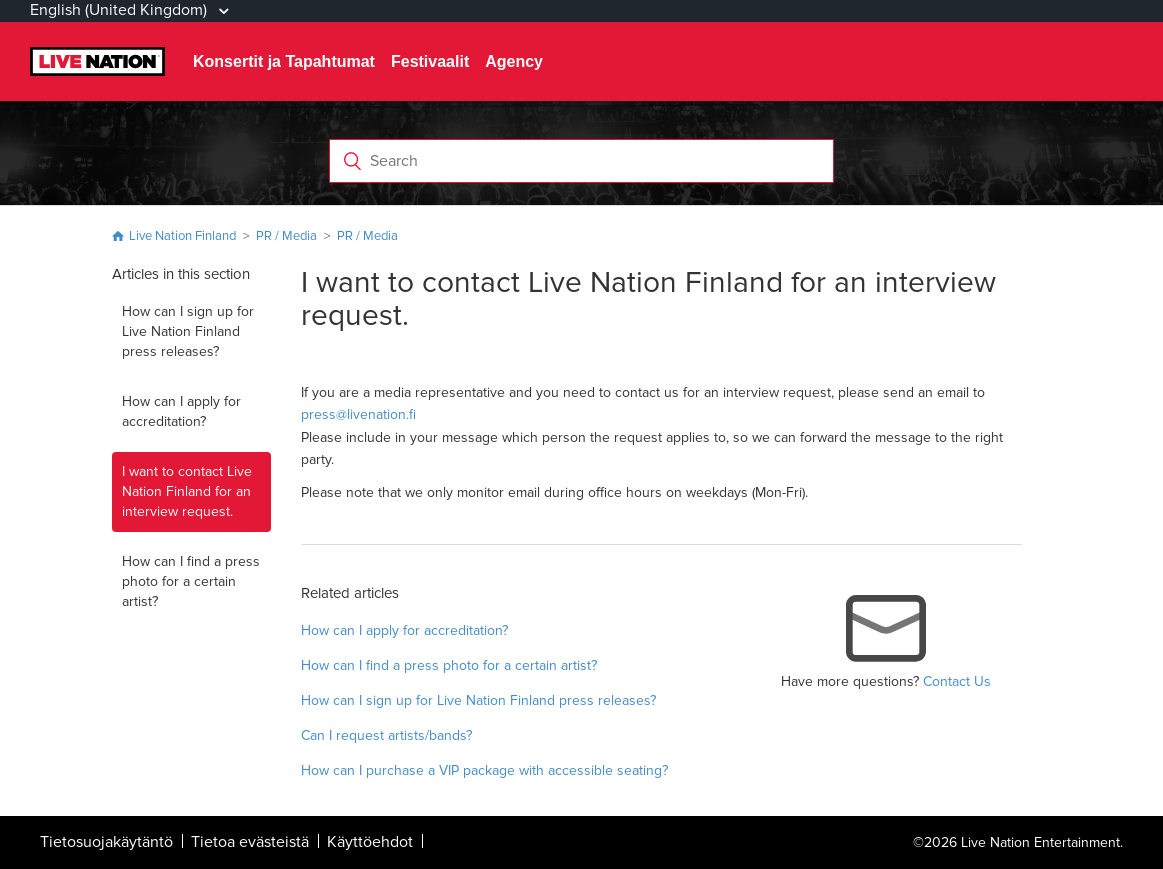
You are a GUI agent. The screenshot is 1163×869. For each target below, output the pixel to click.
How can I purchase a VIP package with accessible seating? (484, 770)
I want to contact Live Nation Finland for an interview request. (187, 491)
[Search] (581, 161)
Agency (514, 61)
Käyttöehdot (370, 842)
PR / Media (286, 236)
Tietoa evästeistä (250, 842)
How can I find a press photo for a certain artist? (191, 581)
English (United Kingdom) (120, 10)
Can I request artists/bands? (386, 735)
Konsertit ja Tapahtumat (284, 61)
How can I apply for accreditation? (181, 411)
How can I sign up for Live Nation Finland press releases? (188, 331)
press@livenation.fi (358, 414)
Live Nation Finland (182, 236)
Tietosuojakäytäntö (106, 842)
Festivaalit (430, 61)
